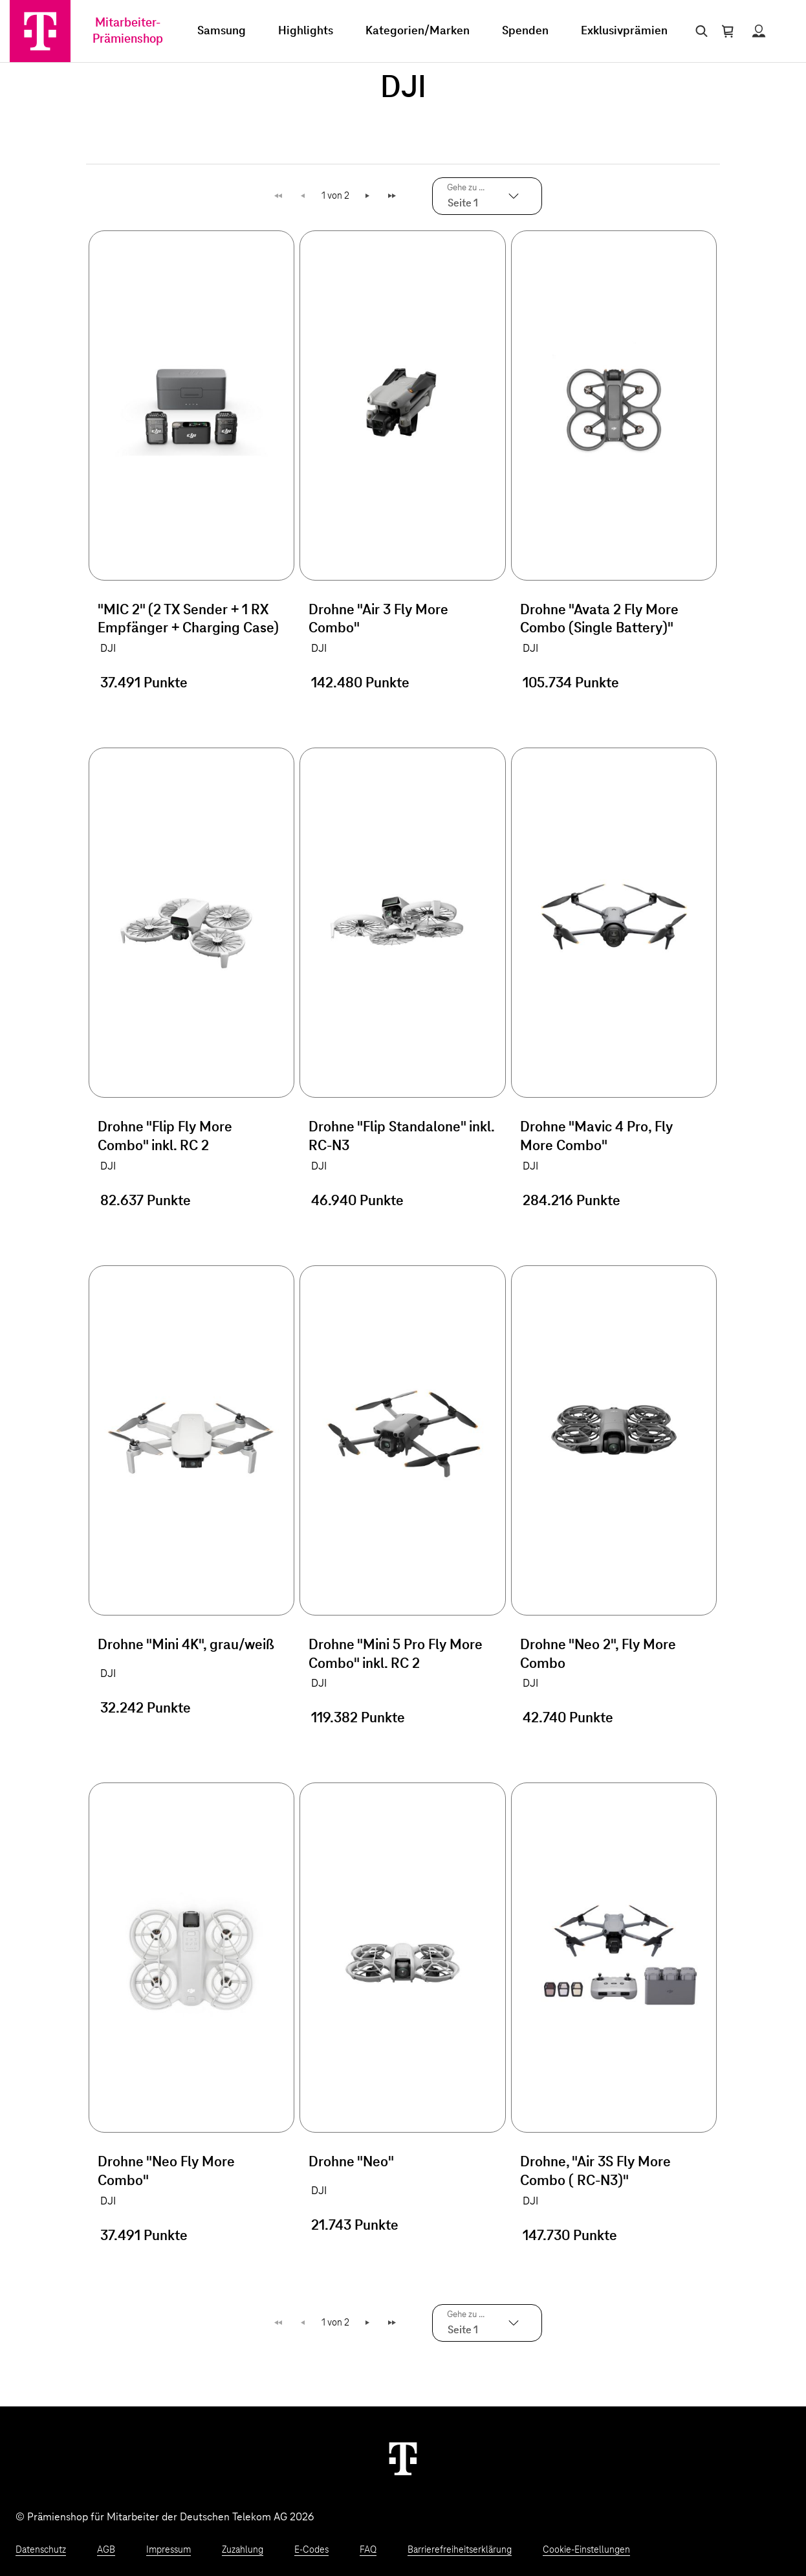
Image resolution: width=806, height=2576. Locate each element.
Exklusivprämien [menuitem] (624, 31)
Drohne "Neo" (351, 2162)
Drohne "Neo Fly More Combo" (166, 2172)
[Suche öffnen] (698, 31)
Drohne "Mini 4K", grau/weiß (186, 1645)
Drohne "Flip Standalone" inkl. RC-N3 (401, 1137)
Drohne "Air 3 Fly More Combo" (378, 620)
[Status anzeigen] (759, 31)
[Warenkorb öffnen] (727, 31)
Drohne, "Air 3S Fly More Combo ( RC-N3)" (595, 2172)
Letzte (393, 195)
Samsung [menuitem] (221, 31)
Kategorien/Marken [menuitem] (417, 31)
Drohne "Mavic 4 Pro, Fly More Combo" (596, 1137)
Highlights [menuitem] (305, 31)
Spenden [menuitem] (525, 31)
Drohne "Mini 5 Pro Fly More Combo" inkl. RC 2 (396, 1655)
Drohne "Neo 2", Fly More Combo (598, 1655)
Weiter (368, 195)
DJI (108, 648)
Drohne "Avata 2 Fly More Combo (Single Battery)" (599, 620)
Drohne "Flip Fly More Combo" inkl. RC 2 (165, 1137)
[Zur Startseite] (40, 31)
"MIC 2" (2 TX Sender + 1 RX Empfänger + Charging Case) (188, 620)
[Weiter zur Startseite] (403, 2458)
